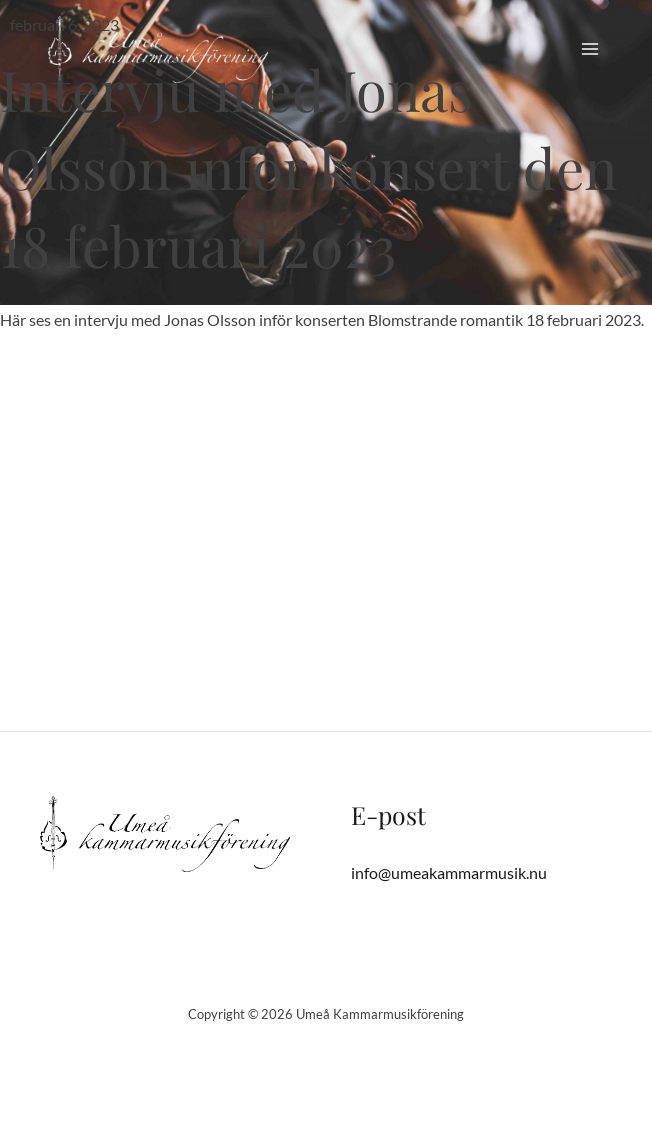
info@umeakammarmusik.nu (449, 872)
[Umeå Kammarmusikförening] (158, 49)
